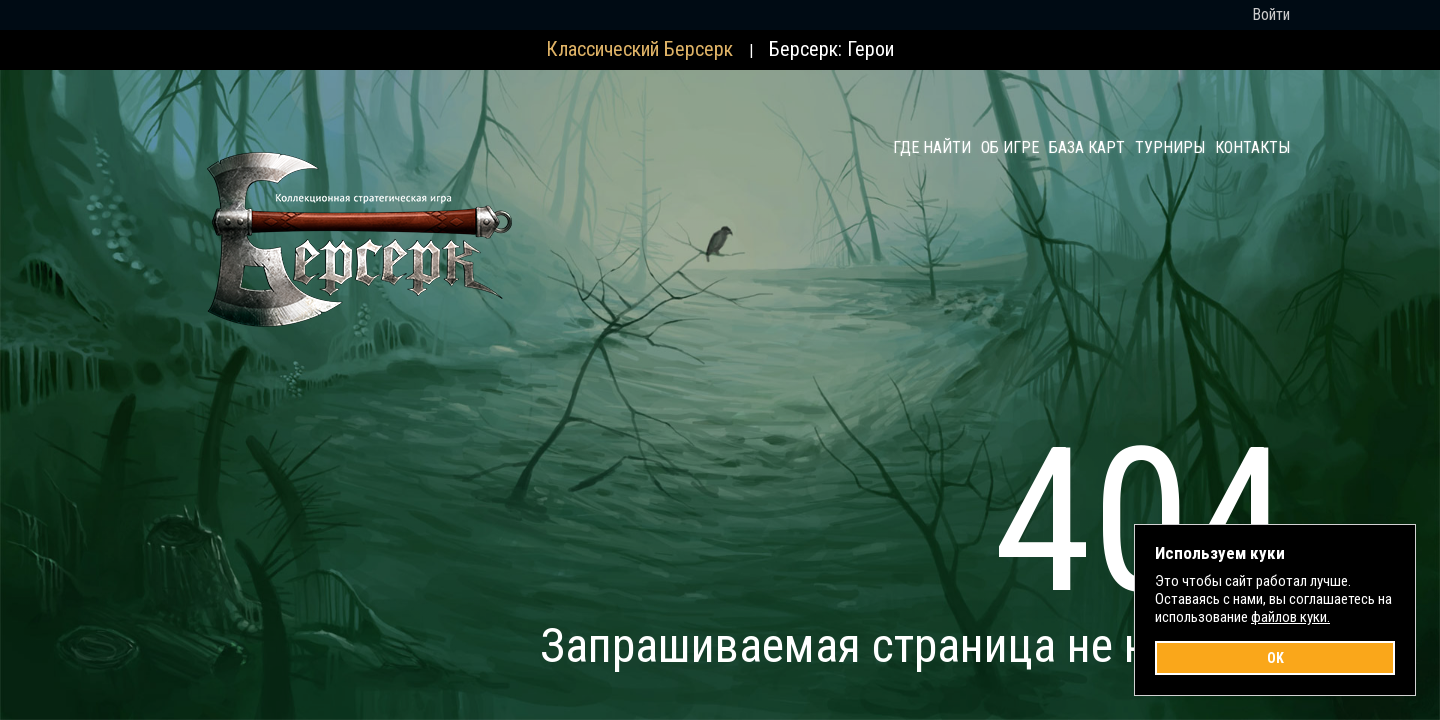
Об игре (1010, 147)
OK (1275, 658)
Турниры (1170, 147)
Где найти (932, 147)
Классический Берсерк (639, 49)
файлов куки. (1290, 617)
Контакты (1252, 147)
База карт (1087, 147)
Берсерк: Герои (831, 49)
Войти (1271, 14)
